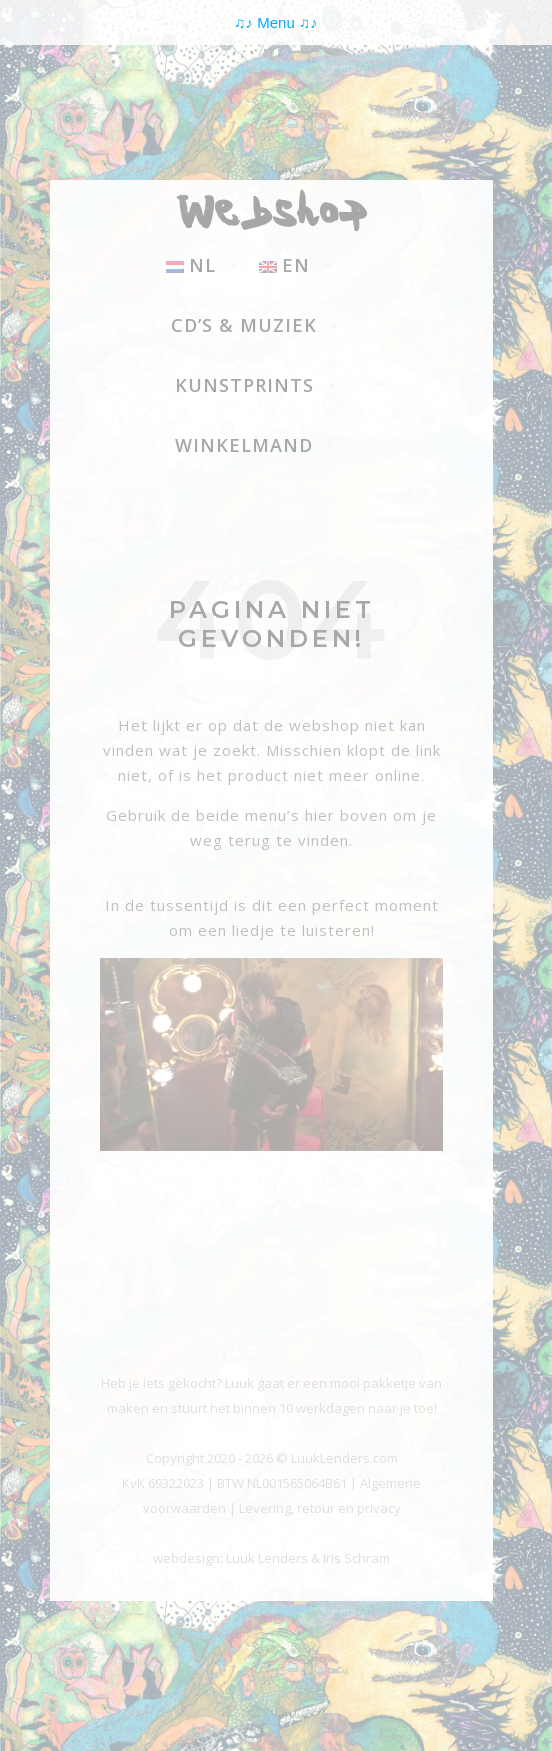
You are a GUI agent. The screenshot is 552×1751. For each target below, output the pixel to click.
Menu (276, 22)
